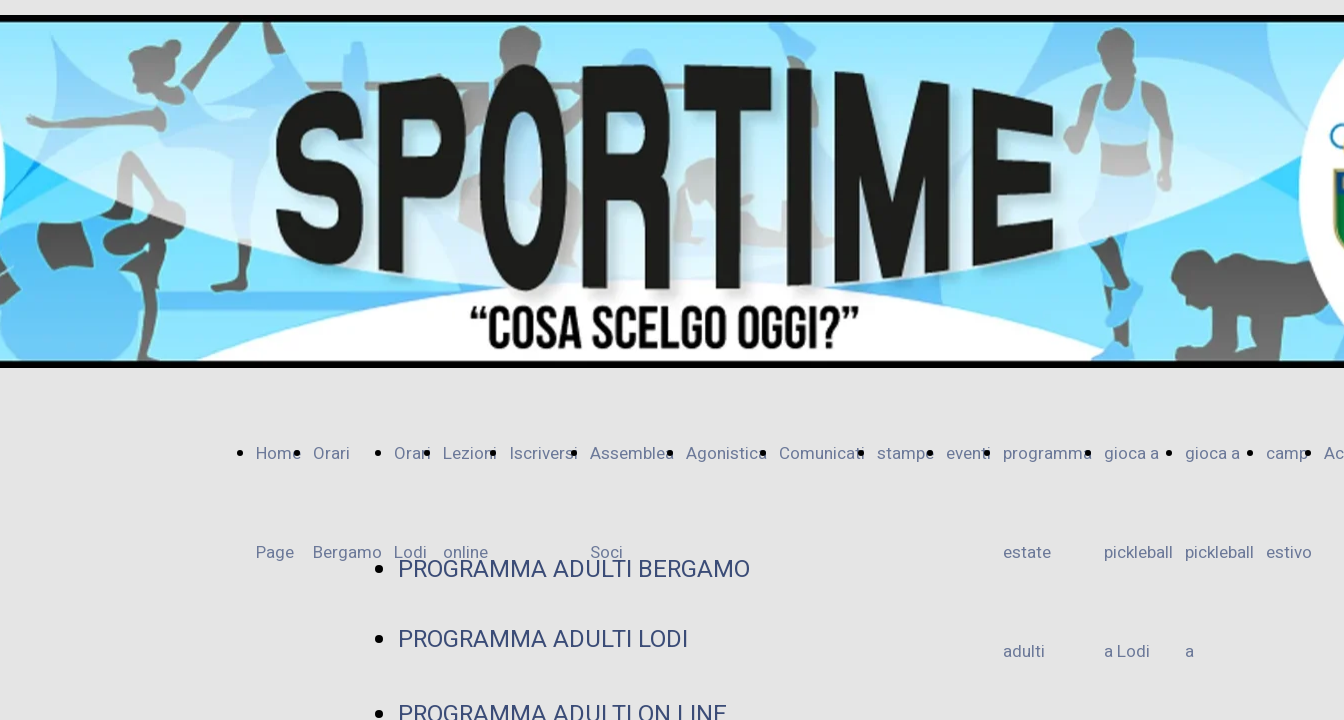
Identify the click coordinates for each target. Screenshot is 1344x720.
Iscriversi (543, 453)
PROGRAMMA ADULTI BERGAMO (574, 569)
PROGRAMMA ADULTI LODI (543, 639)
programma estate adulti (1047, 552)
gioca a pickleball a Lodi (1138, 552)
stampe (905, 453)
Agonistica (726, 453)
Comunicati (822, 453)
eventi (968, 453)
